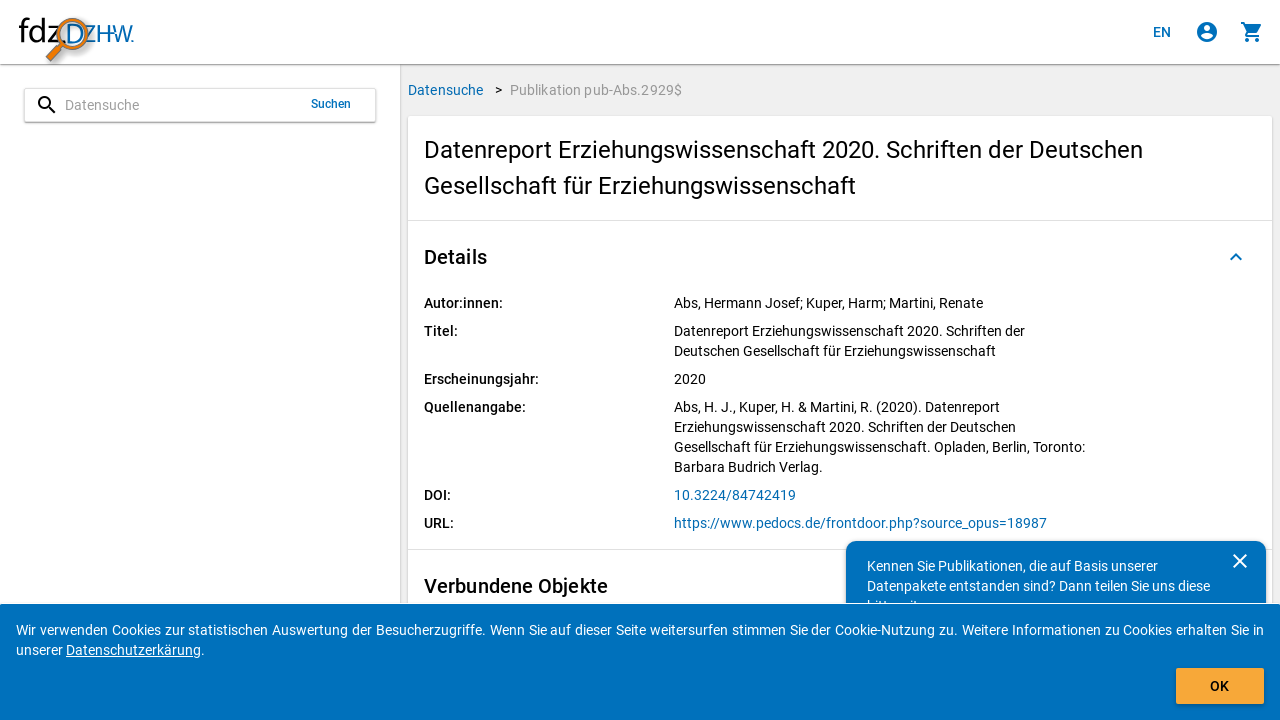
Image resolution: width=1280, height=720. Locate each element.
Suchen (331, 104)
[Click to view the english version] (1162, 32)
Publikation (596, 90)
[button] (840, 257)
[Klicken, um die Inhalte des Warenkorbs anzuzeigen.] (1252, 32)
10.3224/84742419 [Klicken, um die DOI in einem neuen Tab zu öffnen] (735, 495)
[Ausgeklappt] (1236, 257)
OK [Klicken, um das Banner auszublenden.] (1219, 686)
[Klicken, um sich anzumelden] (1207, 32)
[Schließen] (1240, 561)
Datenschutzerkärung (133, 650)
